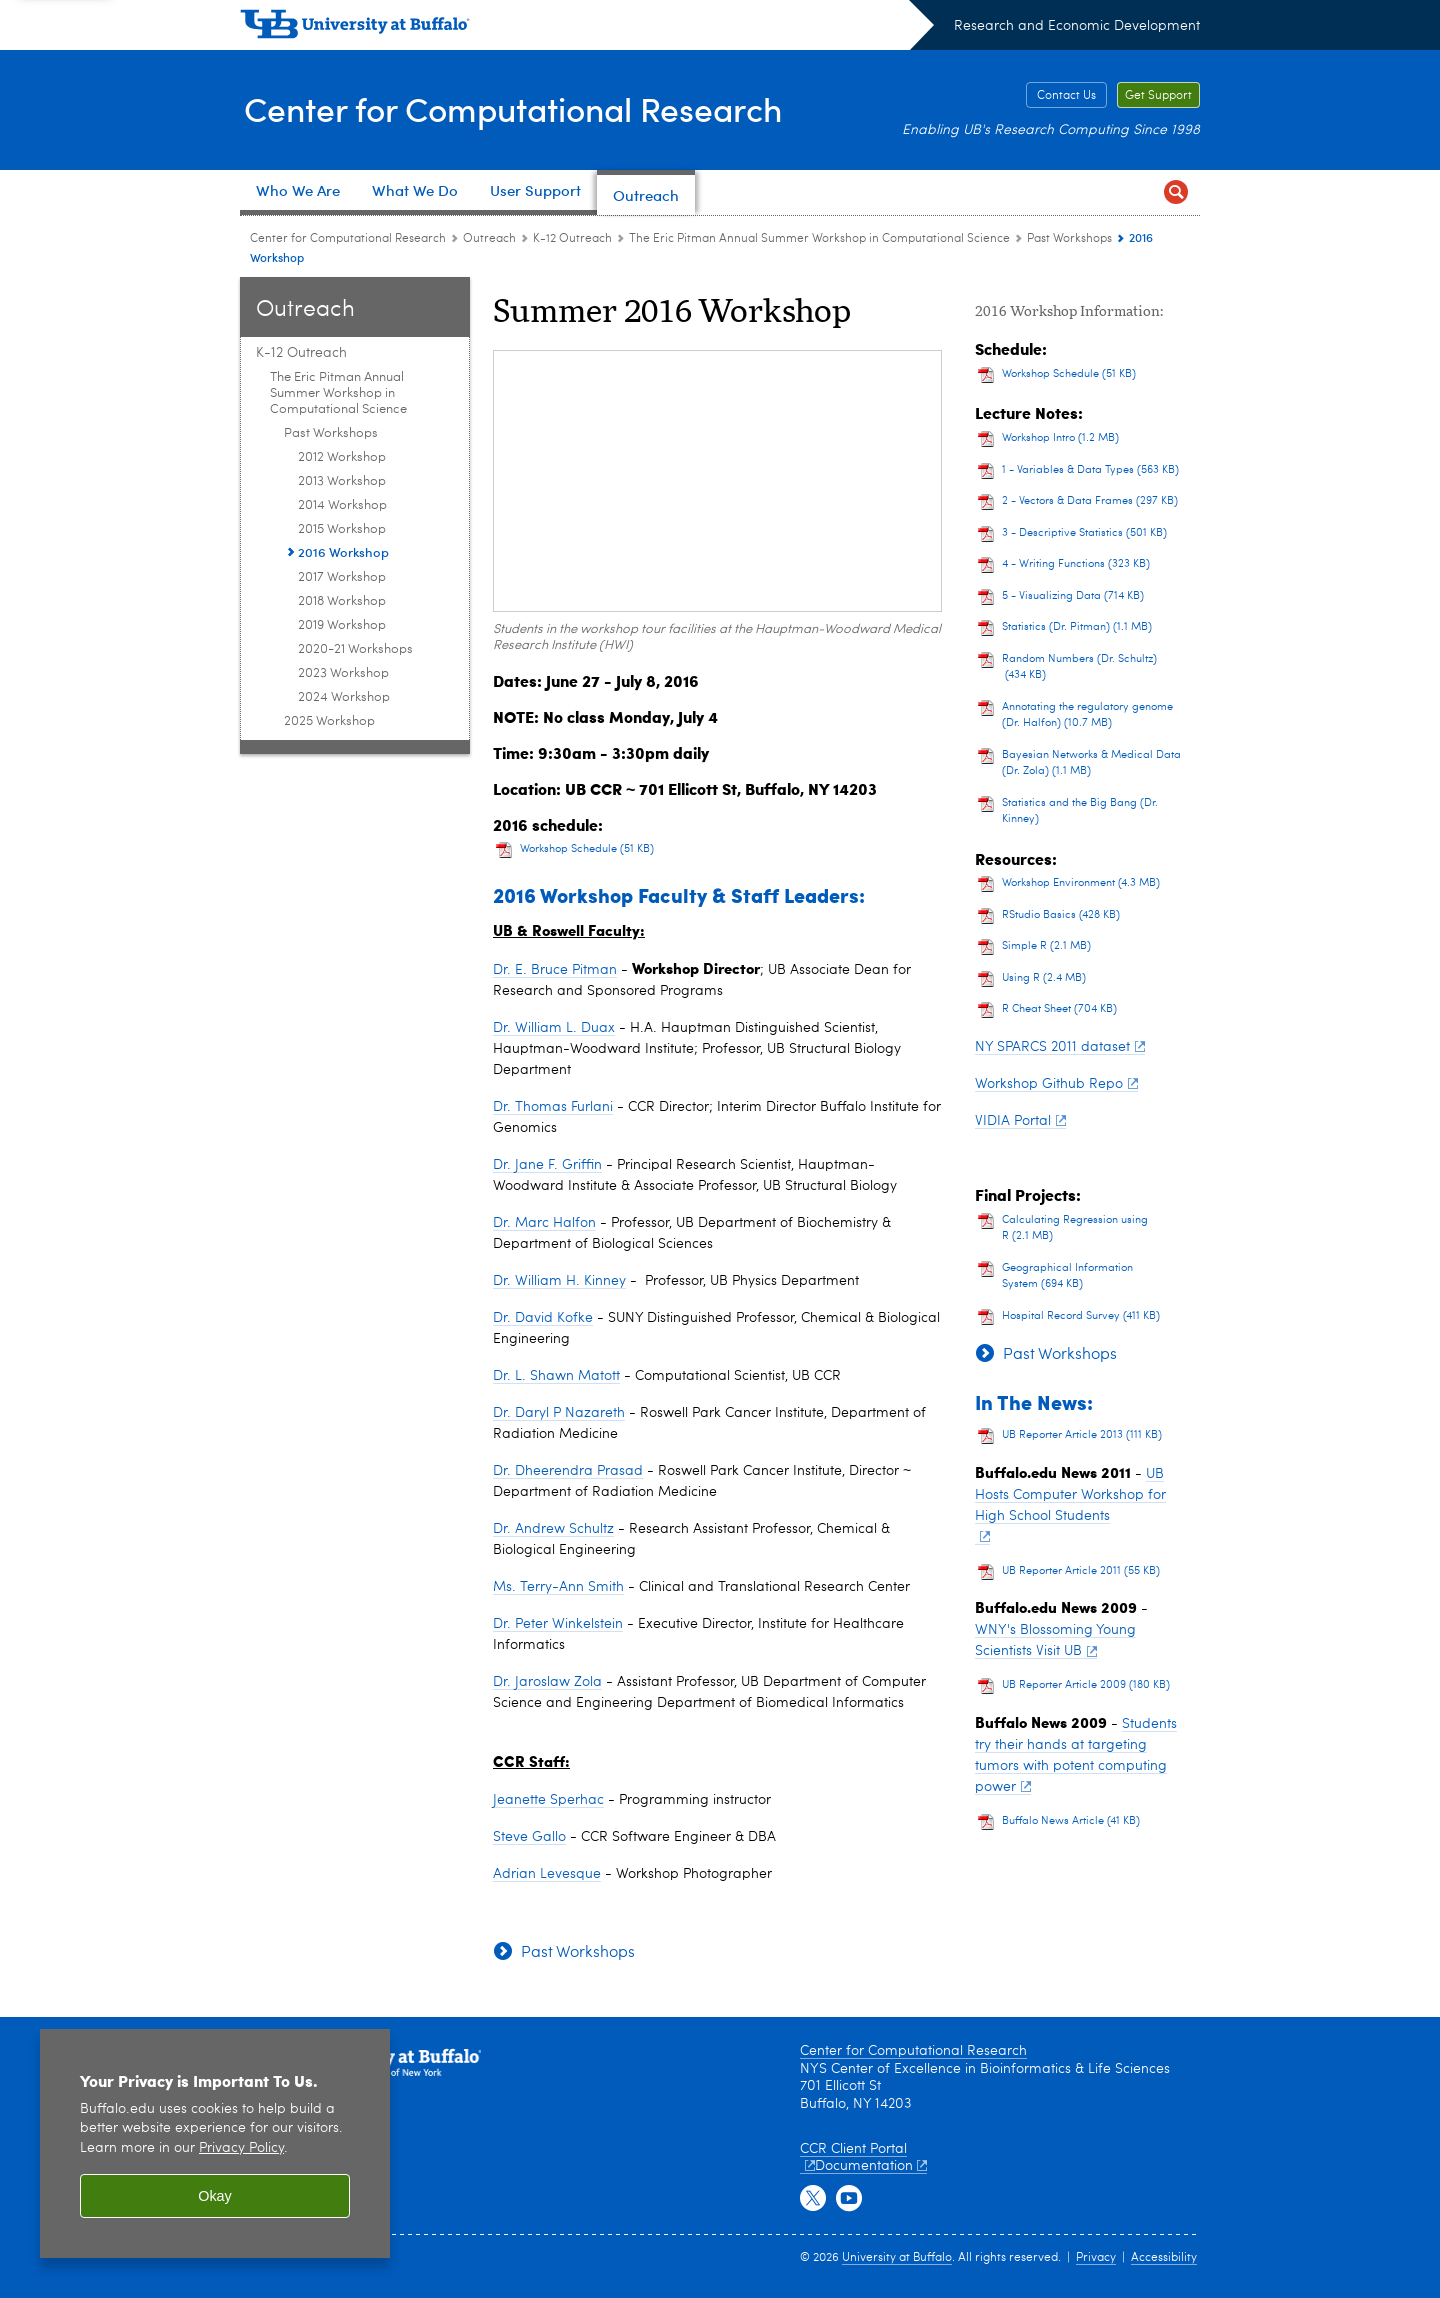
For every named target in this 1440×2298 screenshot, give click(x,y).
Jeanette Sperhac (548, 1800)
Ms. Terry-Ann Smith (558, 1587)
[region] (215, 2143)
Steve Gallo (529, 1837)
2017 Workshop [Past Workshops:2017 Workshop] (342, 577)
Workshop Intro (1060, 438)
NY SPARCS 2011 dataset (1060, 1047)
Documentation (871, 2166)
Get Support (1158, 96)
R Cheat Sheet (1059, 1009)
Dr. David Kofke (543, 1318)
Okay (215, 2196)
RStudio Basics (1061, 915)
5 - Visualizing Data (1073, 596)
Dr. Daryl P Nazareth (559, 1413)
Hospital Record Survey (1081, 1316)
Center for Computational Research (532, 108)
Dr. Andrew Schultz (553, 1529)
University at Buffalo (897, 2258)
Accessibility (1164, 2258)
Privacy (1096, 2258)
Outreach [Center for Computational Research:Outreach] (489, 239)
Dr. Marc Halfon (544, 1223)
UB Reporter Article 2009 (1086, 1685)
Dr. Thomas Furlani (553, 1107)
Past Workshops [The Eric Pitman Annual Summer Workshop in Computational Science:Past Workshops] (1069, 239)
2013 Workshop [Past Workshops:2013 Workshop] (342, 481)
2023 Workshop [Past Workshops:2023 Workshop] (343, 673)
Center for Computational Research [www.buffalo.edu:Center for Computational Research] (348, 239)
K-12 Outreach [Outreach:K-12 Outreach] (572, 239)
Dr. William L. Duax (554, 1028)
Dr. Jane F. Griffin (547, 1165)
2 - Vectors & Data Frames (1090, 501)
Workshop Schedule (587, 849)
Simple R (1046, 946)
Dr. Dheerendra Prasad (568, 1471)
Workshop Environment (1081, 883)
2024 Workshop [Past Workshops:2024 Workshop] (344, 697)
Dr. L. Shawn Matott (556, 1376)
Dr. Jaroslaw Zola (547, 1682)
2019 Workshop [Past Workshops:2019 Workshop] (342, 625)
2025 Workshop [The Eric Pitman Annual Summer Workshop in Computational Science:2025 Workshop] (329, 721)
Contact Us (1066, 96)
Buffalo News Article (1071, 1821)
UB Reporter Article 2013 (1082, 1435)
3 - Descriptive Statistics (1084, 533)
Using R (1044, 978)
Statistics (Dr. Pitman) (1077, 627)
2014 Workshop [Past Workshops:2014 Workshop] (342, 505)
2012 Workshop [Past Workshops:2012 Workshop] (342, 457)
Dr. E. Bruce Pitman (555, 970)
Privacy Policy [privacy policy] (241, 2148)
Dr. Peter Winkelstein (558, 1624)
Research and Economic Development (1077, 26)
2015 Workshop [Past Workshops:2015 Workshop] (342, 529)
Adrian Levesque (547, 1874)
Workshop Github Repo (1056, 1084)
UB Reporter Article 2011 (1081, 1571)
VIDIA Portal (1020, 1121)
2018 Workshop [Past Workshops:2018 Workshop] (342, 601)
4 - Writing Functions (1076, 564)
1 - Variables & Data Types (1090, 470)
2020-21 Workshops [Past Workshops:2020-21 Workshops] (355, 649)
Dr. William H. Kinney (559, 1281)
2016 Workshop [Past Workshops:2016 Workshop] (343, 552)
